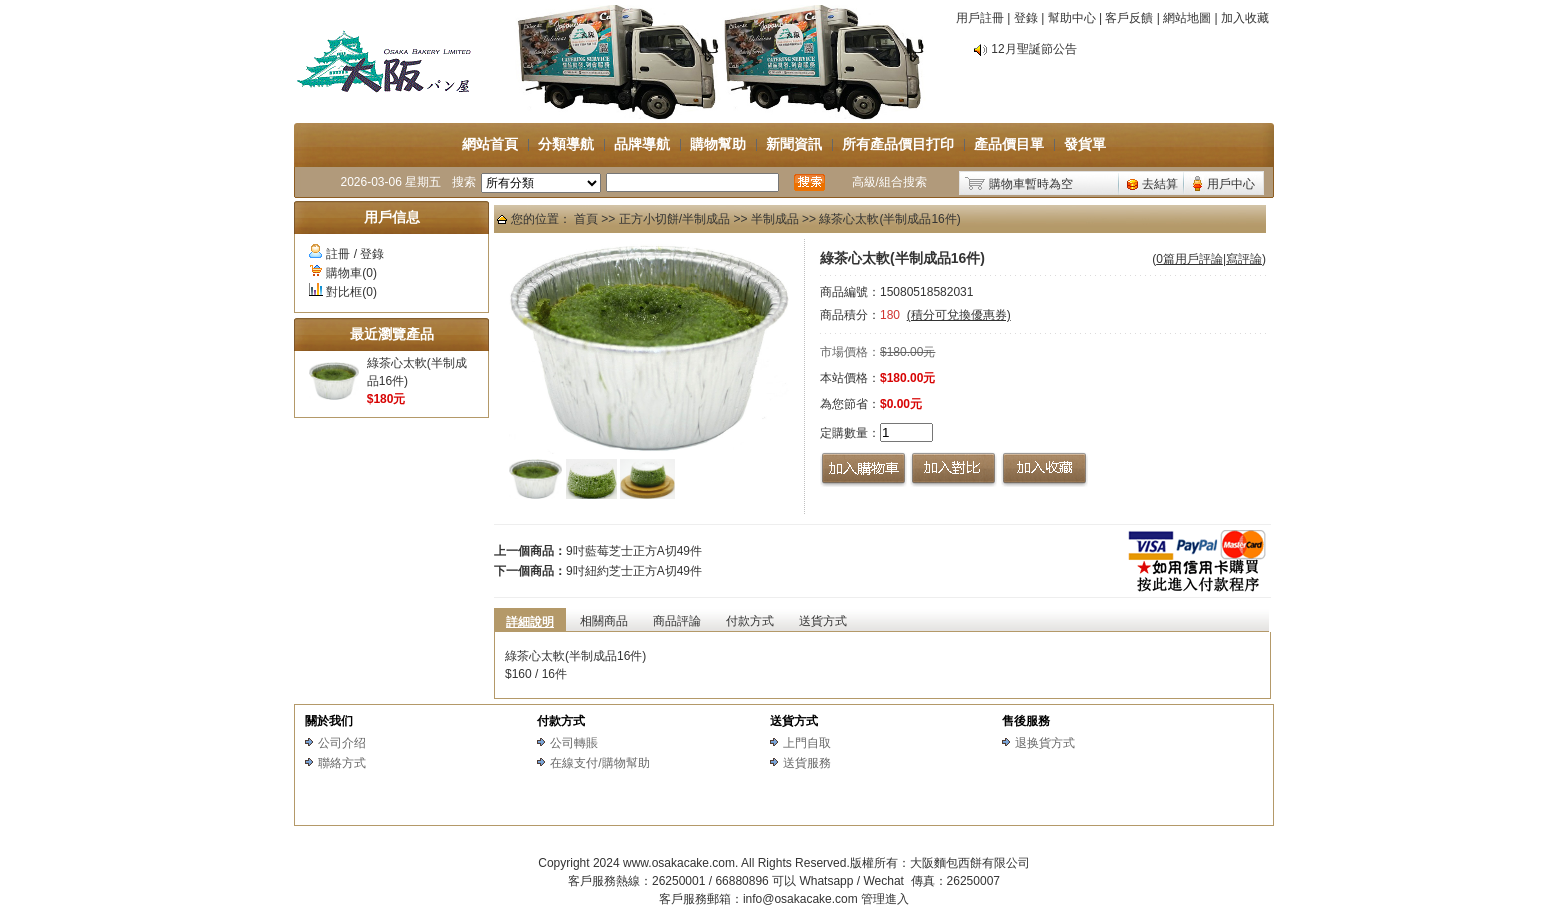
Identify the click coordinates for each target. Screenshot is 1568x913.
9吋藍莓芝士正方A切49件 (634, 551)
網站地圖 (1187, 18)
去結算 (1160, 184)
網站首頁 (490, 144)
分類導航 (566, 144)
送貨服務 (807, 763)
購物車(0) (351, 273)
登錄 (1026, 18)
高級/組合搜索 (889, 182)
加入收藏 (1245, 18)
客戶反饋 (1129, 18)
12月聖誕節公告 (1033, 49)
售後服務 (1026, 721)
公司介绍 (342, 743)
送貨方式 (794, 721)
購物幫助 (718, 144)
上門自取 (807, 743)
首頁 (586, 219)
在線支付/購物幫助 (599, 763)
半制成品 (775, 219)
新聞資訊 (794, 144)
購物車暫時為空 (1031, 184)
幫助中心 (1072, 18)
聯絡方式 (342, 763)
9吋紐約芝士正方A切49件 (634, 571)
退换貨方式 (1045, 743)
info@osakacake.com (800, 899)
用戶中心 (1231, 184)
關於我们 (329, 721)
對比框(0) (351, 292)
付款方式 (561, 721)
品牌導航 (642, 144)
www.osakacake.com (679, 863)
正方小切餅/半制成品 (674, 219)
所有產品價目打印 (898, 144)
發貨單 (1085, 144)
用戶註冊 (980, 18)
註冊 (338, 254)
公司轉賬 (574, 743)
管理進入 (885, 899)
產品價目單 (1009, 144)
